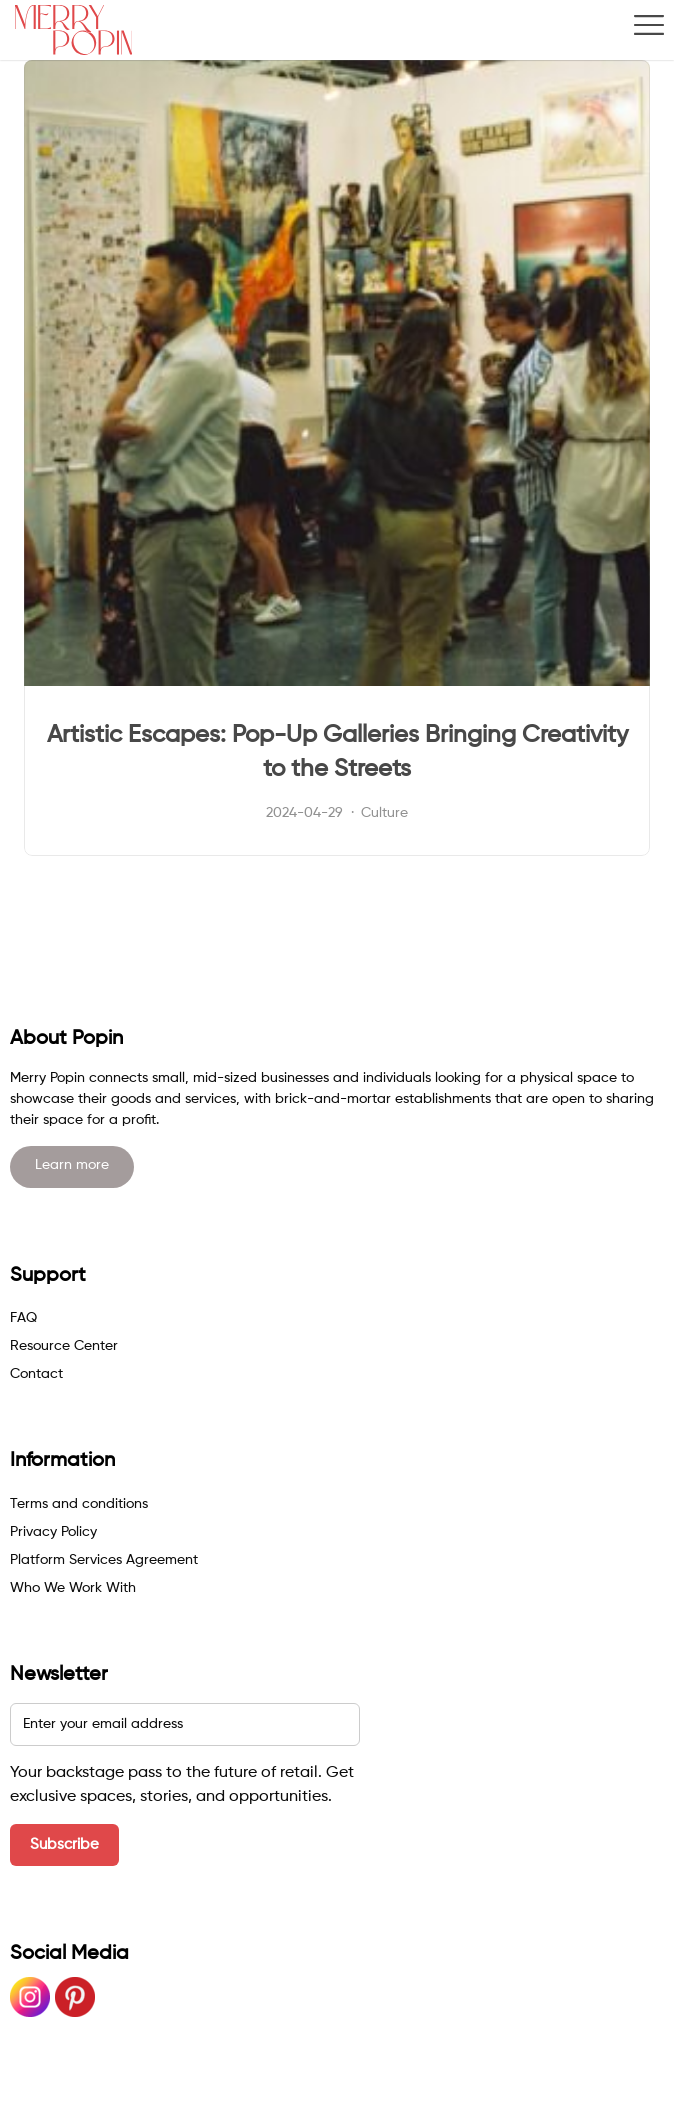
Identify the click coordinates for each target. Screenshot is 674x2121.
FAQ (23, 1318)
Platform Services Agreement (104, 1560)
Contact (36, 1374)
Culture (384, 813)
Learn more (72, 1165)
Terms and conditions (79, 1504)
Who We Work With (73, 1588)
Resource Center (64, 1346)
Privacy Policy (53, 1532)
